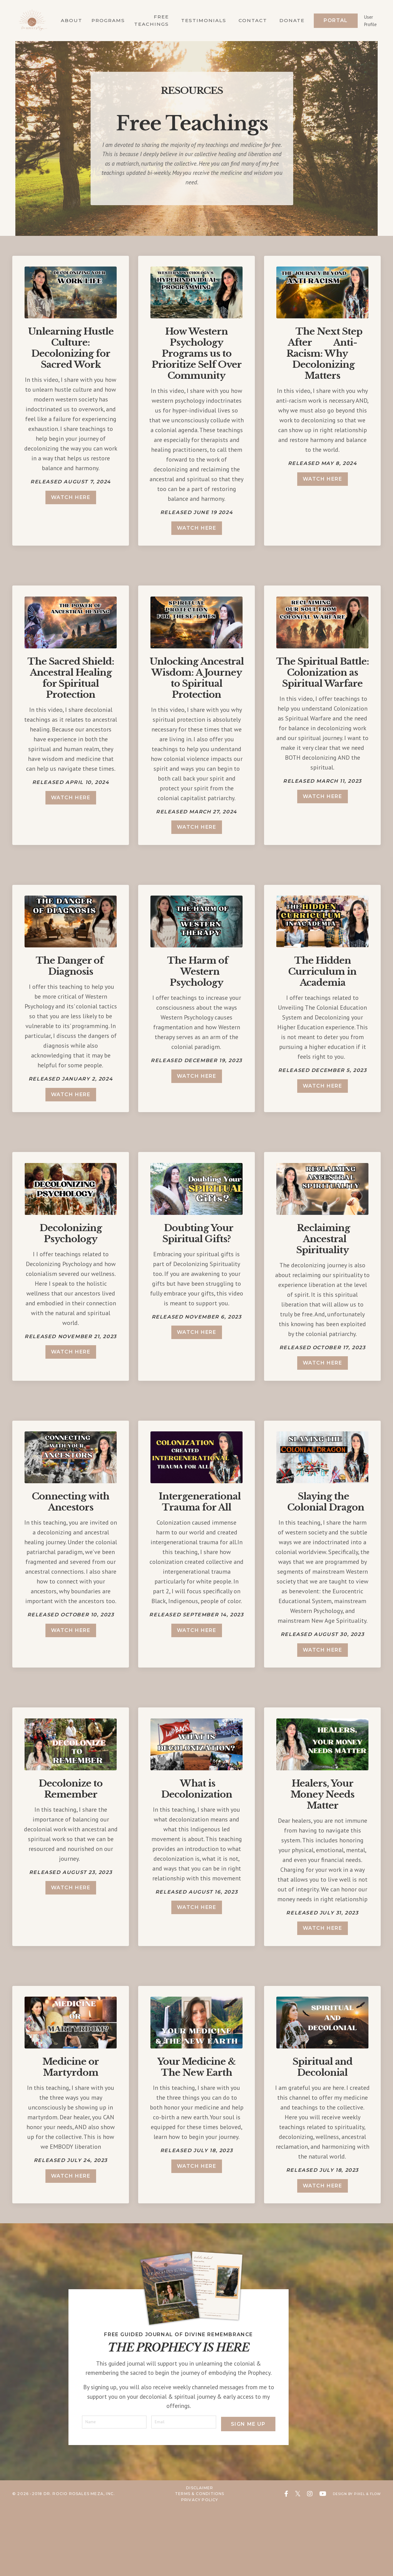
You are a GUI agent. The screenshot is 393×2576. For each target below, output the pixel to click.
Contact (251, 18)
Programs (102, 18)
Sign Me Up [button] (246, 2490)
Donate (291, 18)
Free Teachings (147, 18)
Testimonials (200, 18)
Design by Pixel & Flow (353, 2562)
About (64, 18)
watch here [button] (71, 500)
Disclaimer (195, 2557)
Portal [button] (336, 18)
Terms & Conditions (195, 2562)
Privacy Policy (195, 2568)
